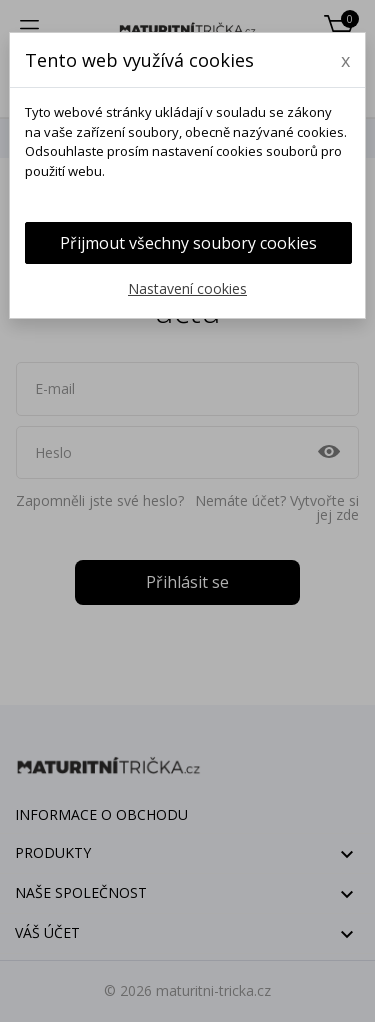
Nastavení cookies (187, 288)
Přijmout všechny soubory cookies (188, 243)
